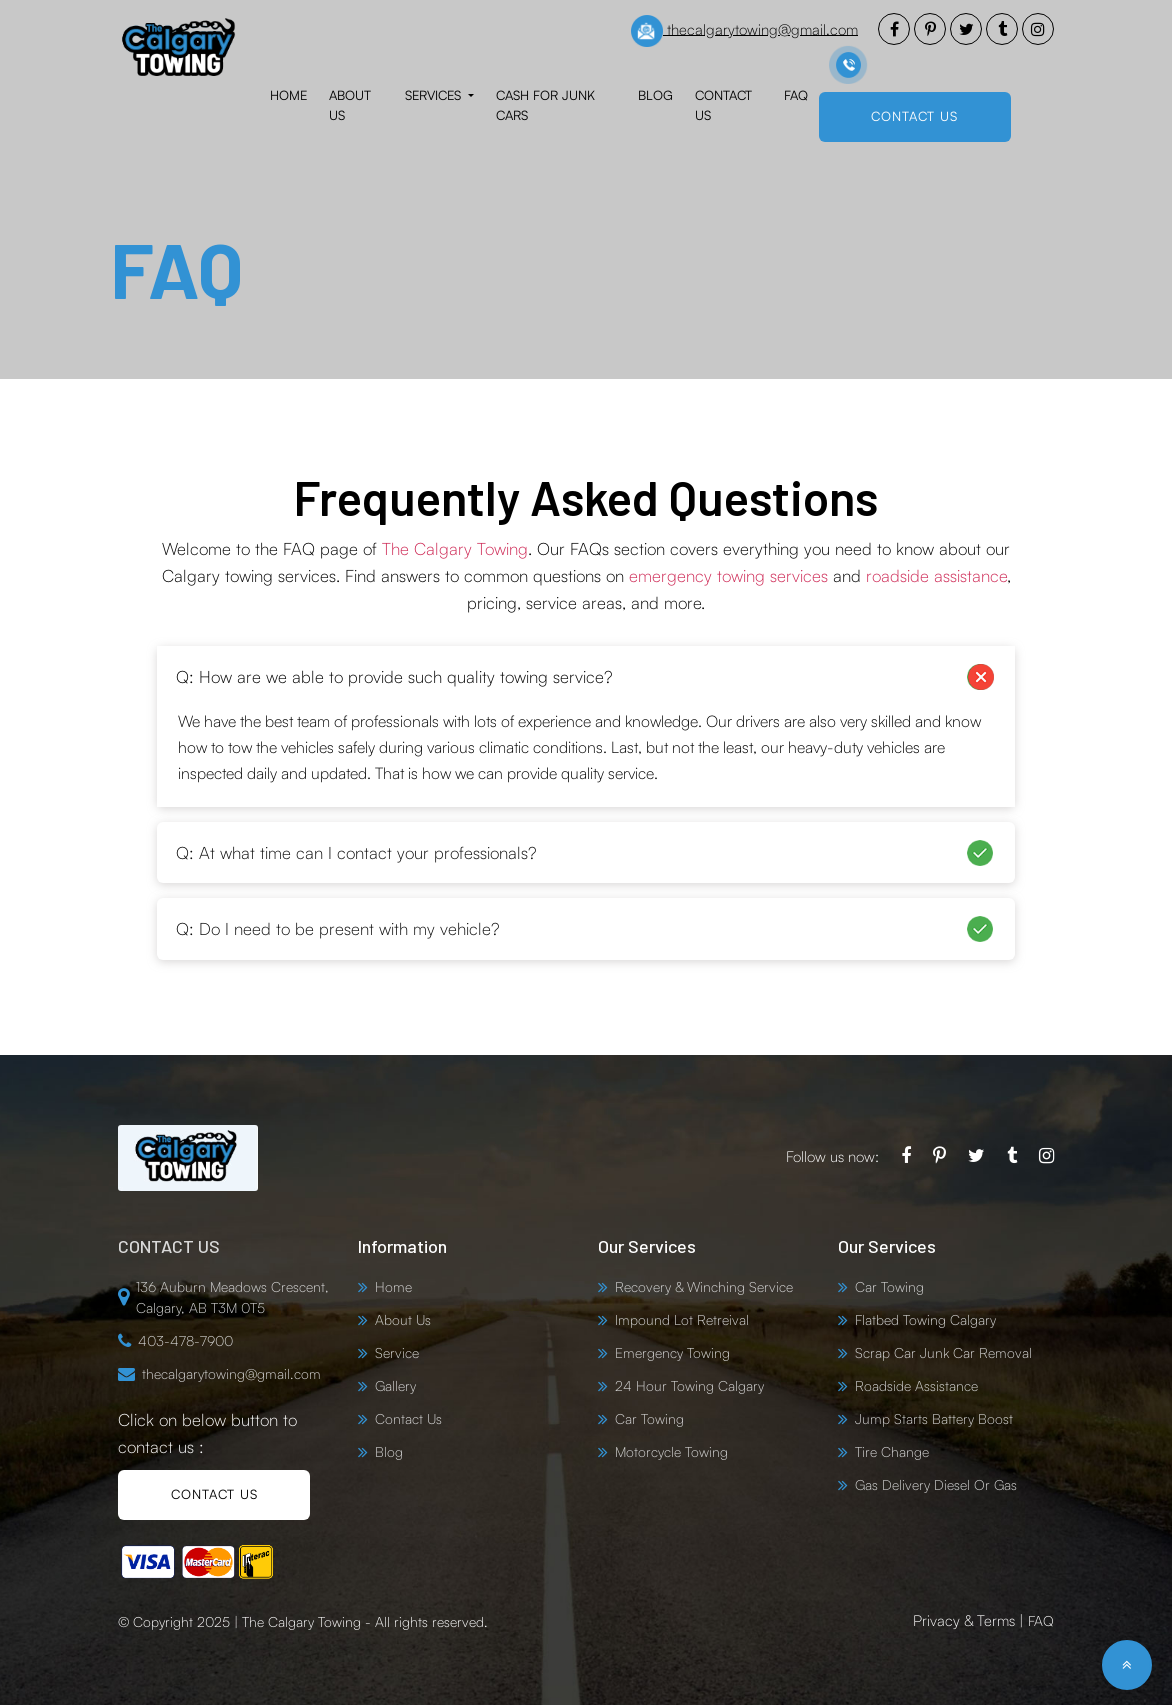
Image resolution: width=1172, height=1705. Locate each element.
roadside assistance (936, 575)
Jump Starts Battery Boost (934, 1418)
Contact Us (723, 105)
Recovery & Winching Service (704, 1286)
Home (288, 95)
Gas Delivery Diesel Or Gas (936, 1484)
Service (397, 1352)
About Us (350, 105)
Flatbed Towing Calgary (925, 1319)
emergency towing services (728, 575)
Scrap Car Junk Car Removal (943, 1352)
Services (435, 95)
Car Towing (649, 1418)
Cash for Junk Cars (545, 105)
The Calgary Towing (455, 548)
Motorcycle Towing (671, 1451)
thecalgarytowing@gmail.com (744, 31)
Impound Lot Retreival (682, 1319)
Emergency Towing (672, 1352)
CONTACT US (914, 116)
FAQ (796, 95)
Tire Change (892, 1451)
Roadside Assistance (916, 1385)
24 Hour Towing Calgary (689, 1385)
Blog (655, 95)
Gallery (395, 1385)
